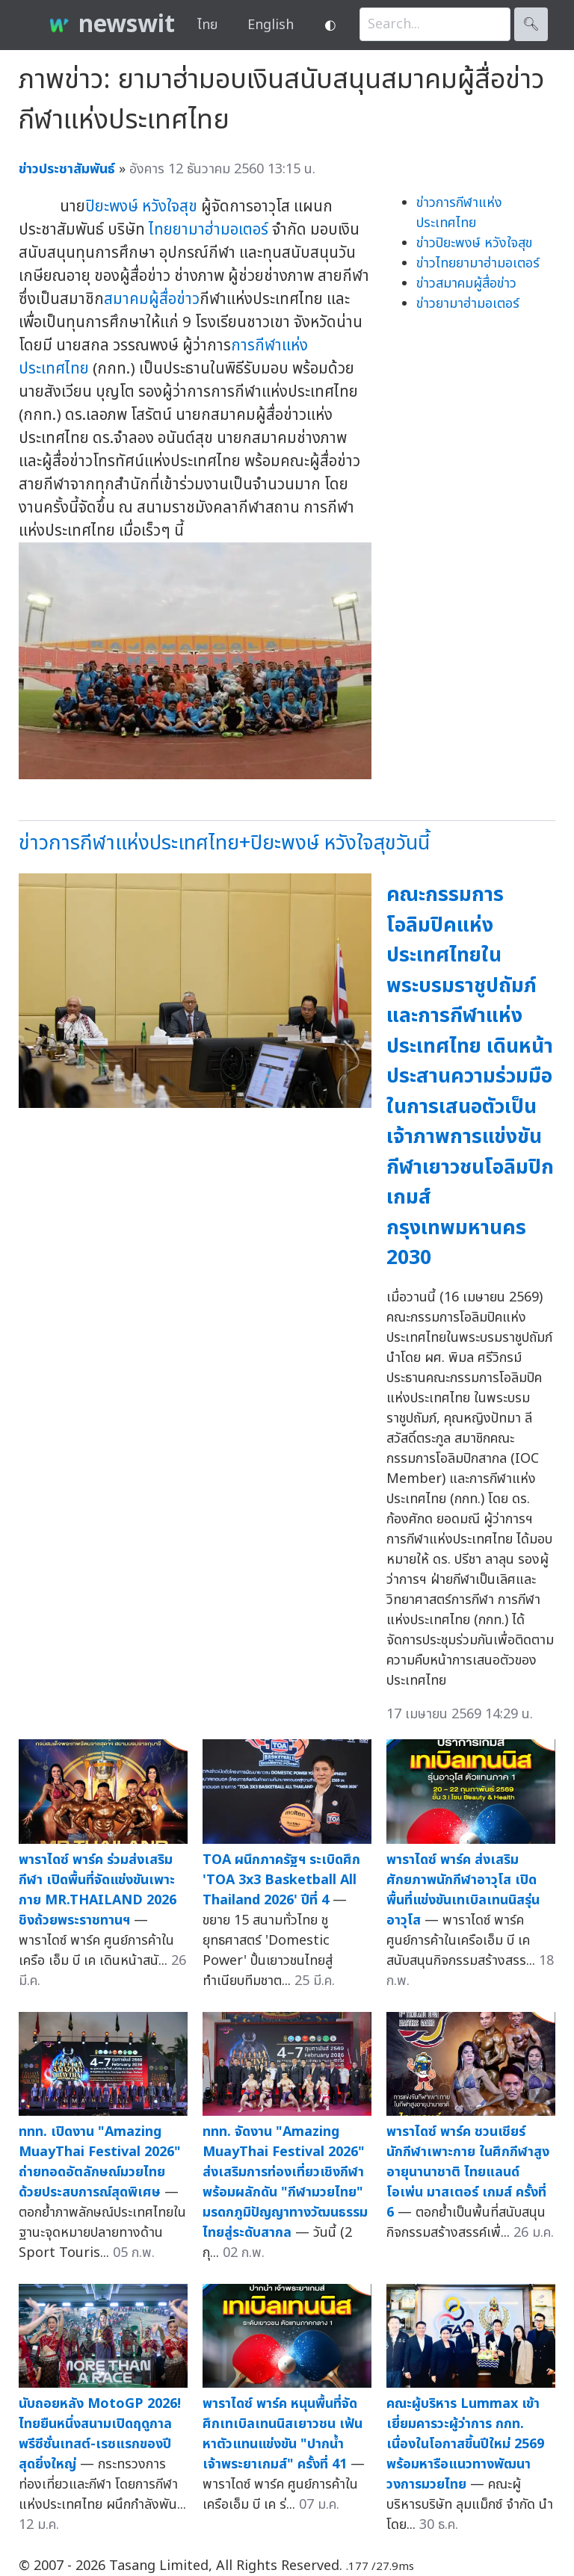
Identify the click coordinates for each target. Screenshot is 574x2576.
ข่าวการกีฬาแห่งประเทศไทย (459, 213)
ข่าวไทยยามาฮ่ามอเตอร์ (478, 263)
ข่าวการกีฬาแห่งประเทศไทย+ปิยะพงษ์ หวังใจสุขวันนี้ (224, 843)
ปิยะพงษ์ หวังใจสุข (141, 206)
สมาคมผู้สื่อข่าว (152, 299)
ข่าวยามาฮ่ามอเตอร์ (467, 304)
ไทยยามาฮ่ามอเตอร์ (208, 229)
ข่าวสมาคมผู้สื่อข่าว (466, 283)
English (270, 25)
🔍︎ (531, 24)
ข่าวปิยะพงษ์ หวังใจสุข (474, 243)
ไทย (207, 25)
